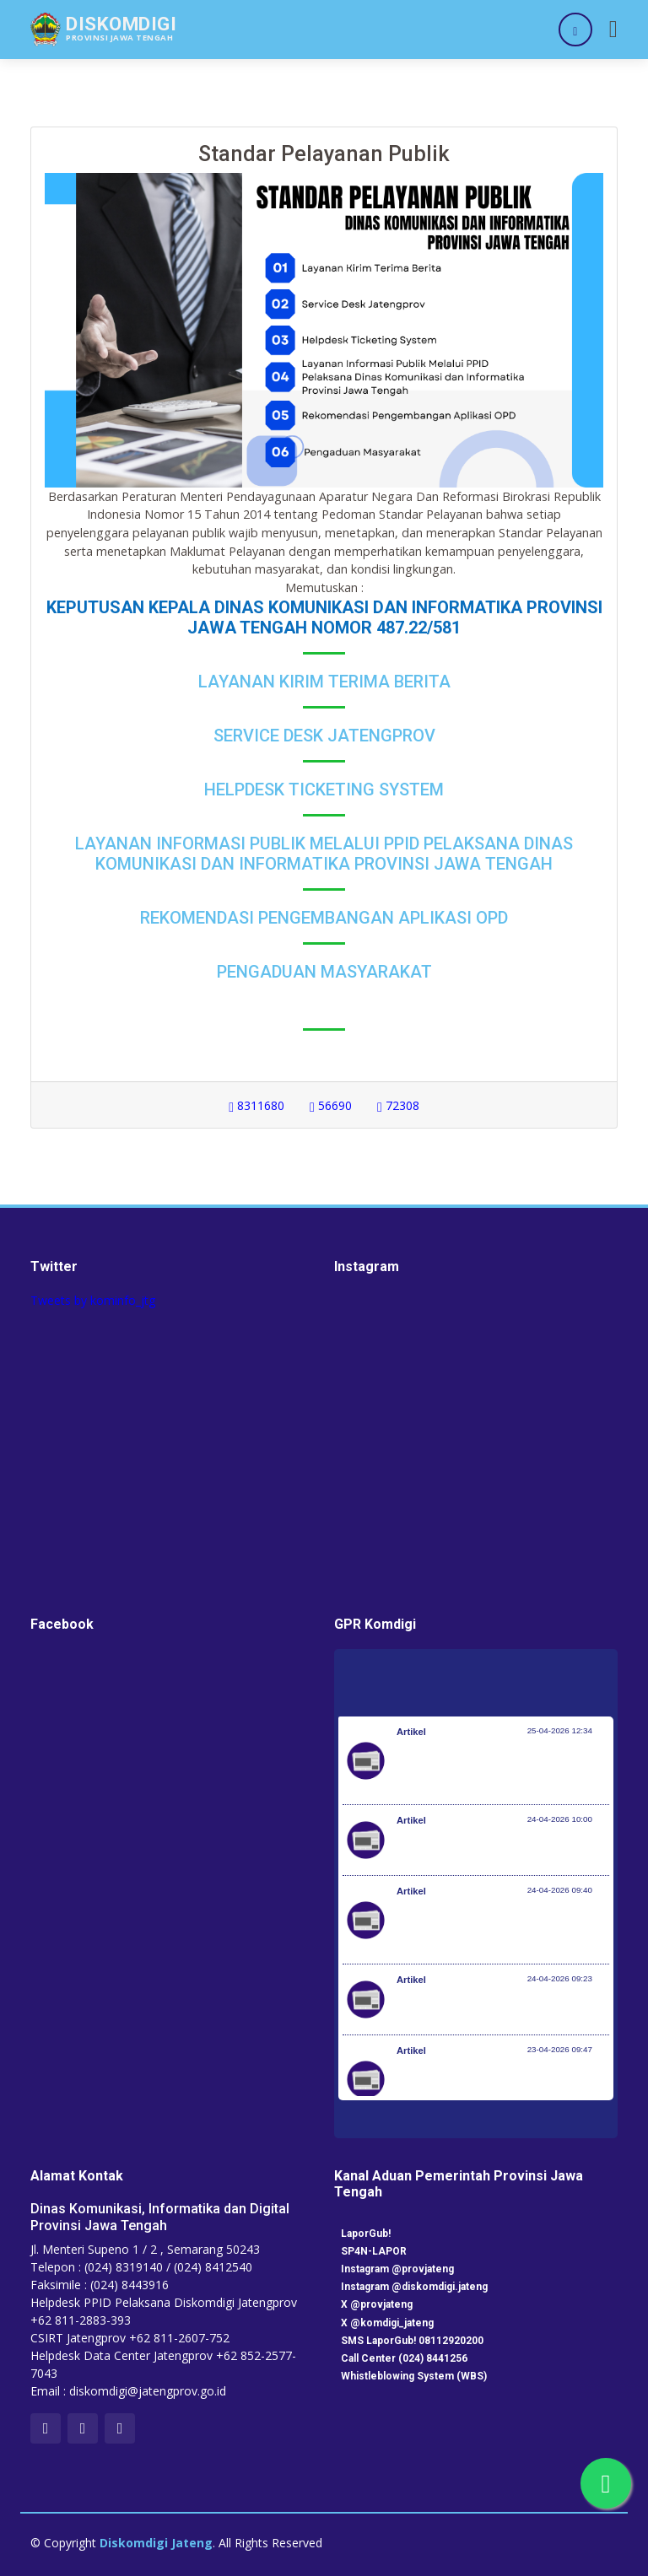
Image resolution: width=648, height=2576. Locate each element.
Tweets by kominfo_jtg (92, 1300)
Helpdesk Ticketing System (324, 789)
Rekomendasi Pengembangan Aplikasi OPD (324, 918)
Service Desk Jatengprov (324, 735)
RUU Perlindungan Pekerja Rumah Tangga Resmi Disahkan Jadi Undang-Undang (497, 2087)
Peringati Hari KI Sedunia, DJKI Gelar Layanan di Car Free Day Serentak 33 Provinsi (496, 1768)
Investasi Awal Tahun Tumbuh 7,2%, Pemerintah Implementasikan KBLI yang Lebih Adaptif (502, 1928)
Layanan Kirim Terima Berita (324, 681)
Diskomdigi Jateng (156, 2543)
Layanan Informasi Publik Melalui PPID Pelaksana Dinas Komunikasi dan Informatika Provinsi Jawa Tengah (324, 853)
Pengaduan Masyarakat (324, 972)
